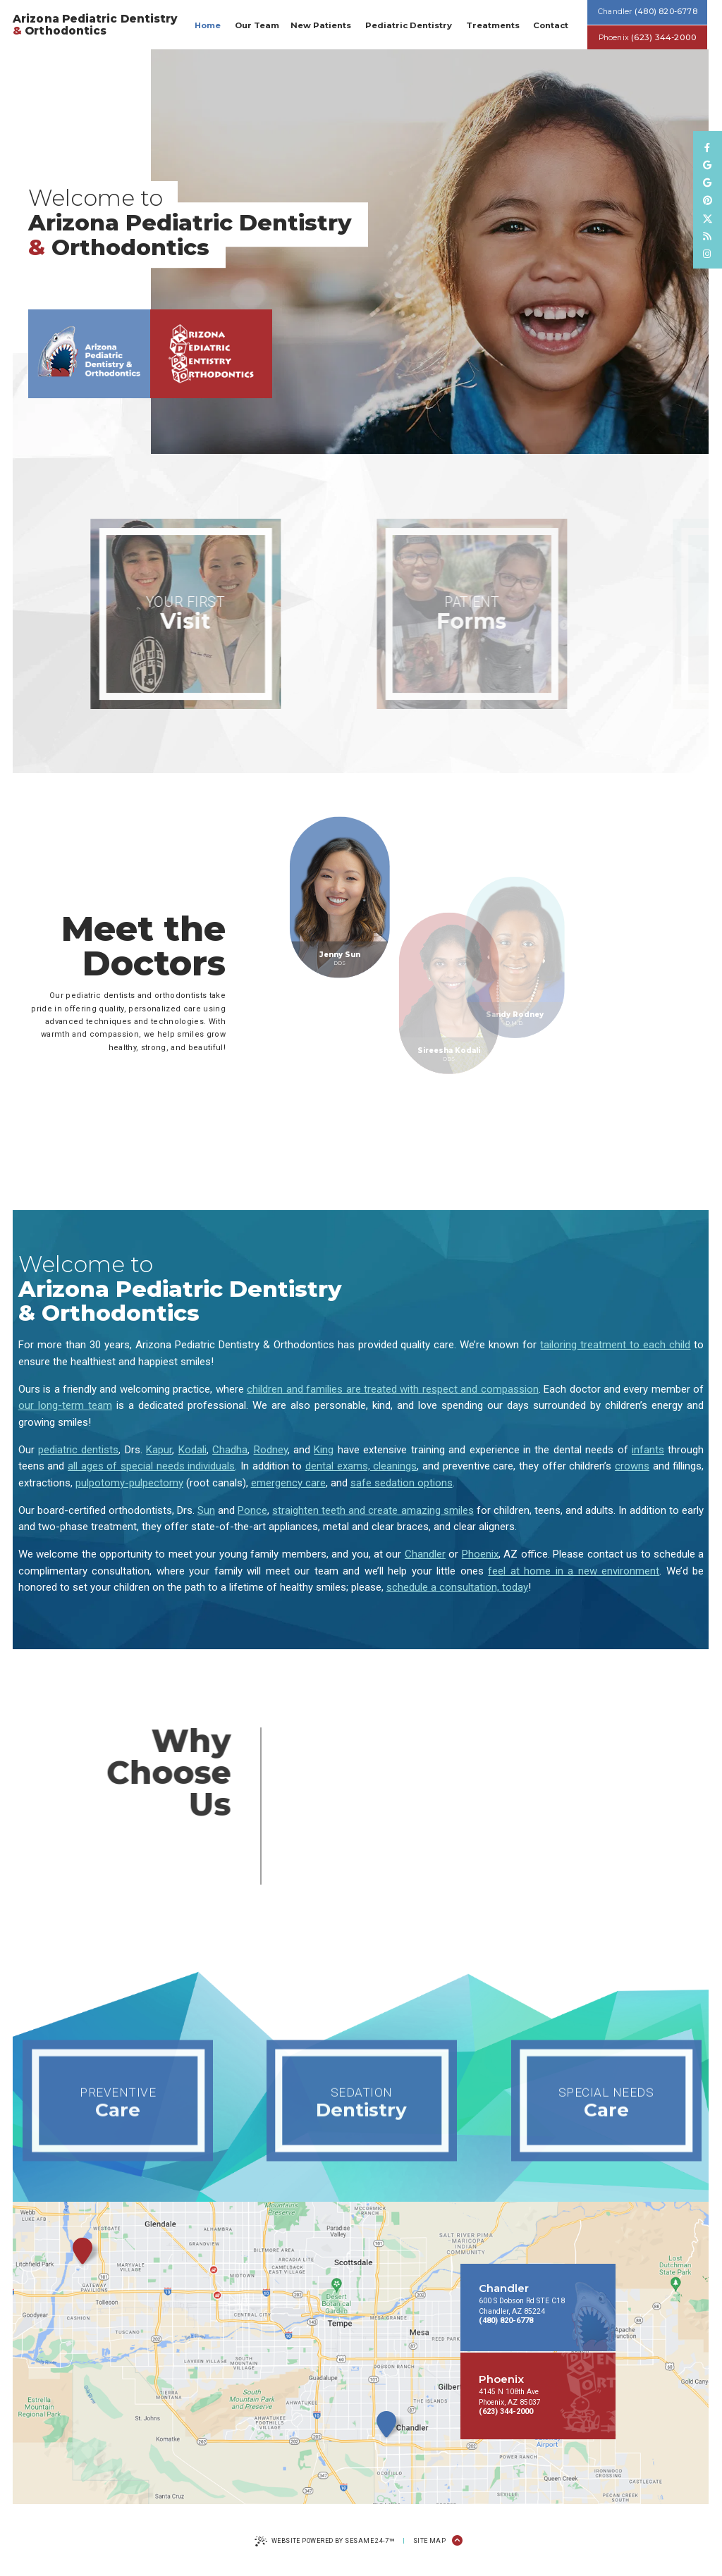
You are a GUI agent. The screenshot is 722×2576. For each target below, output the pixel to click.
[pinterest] (707, 200)
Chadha (229, 1449)
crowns (632, 1466)
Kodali (192, 1449)
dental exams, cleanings (361, 1466)
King (324, 1449)
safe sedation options (401, 1483)
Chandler (425, 1554)
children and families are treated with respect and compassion (393, 1389)
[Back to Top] (457, 2541)
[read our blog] (707, 236)
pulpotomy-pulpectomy (129, 1483)
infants (648, 1449)
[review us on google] (707, 165)
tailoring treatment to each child (615, 1344)
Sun (206, 1510)
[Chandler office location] (89, 365)
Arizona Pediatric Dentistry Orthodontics (95, 25)
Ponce (252, 1510)
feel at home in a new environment (573, 1571)
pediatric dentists (78, 1449)
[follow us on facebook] (707, 147)
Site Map (429, 2540)
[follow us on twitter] (707, 218)
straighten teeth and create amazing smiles (372, 1510)
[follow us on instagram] (707, 254)
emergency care (288, 1483)
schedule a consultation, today (457, 1587)
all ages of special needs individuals (151, 1466)
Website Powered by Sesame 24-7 (325, 2542)
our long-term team (65, 1405)
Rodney (271, 1449)
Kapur (159, 1449)
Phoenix (480, 1554)
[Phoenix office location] (211, 365)
